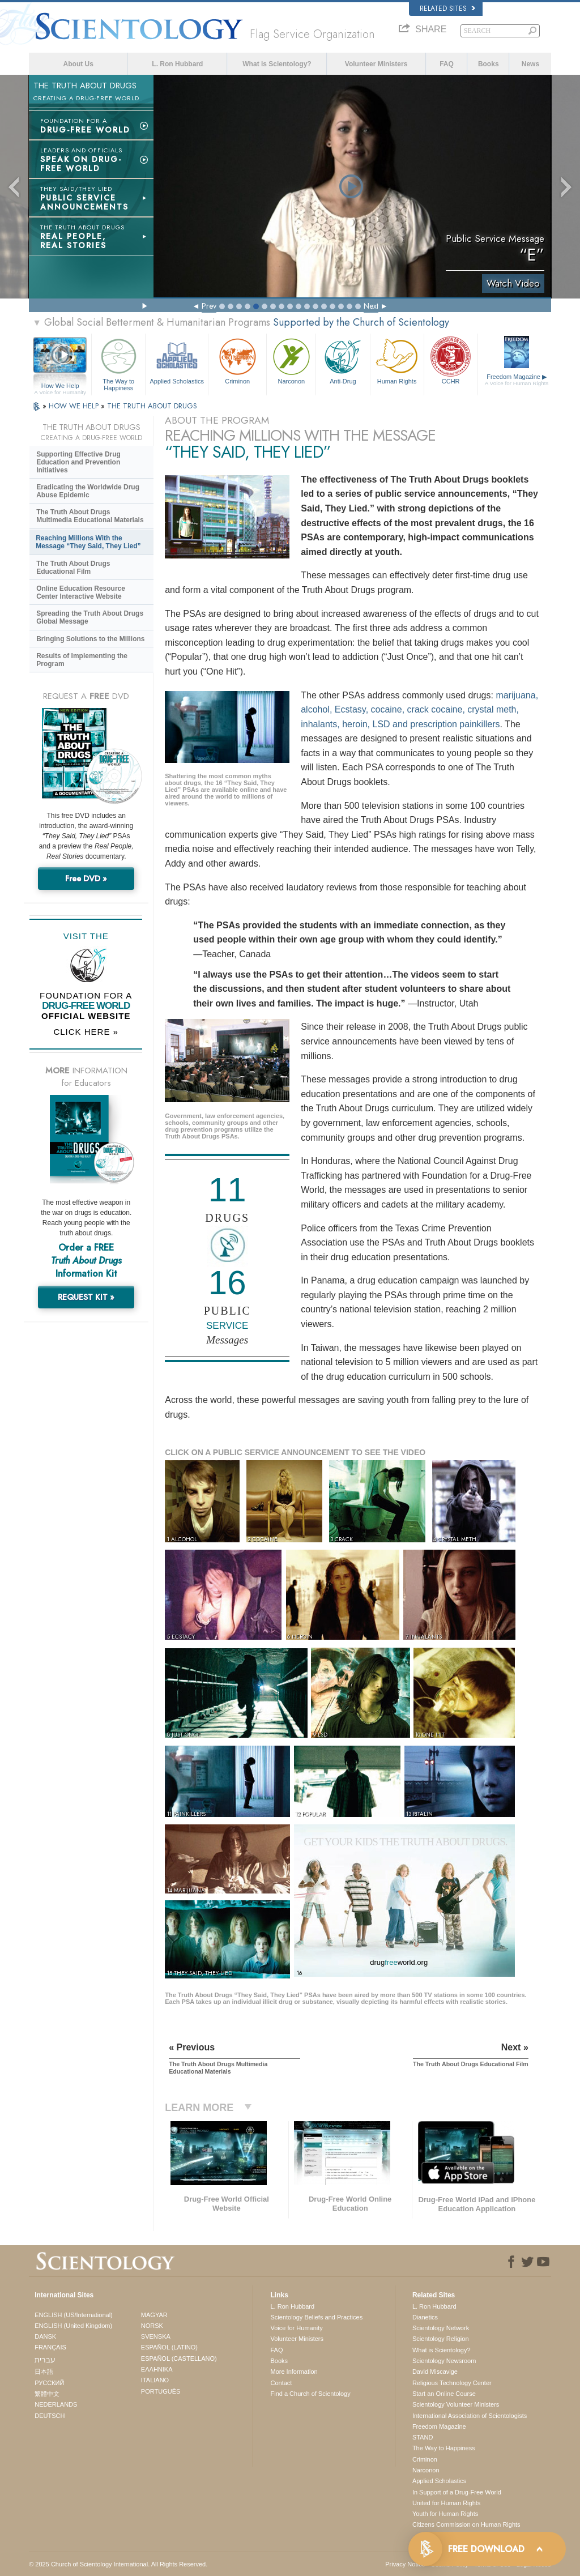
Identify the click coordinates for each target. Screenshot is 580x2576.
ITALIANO (155, 2380)
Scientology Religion (440, 2338)
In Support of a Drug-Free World (456, 2492)
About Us (78, 64)
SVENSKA (155, 2336)
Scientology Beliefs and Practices (316, 2317)
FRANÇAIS (50, 2347)
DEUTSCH (50, 2415)
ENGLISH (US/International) (74, 2314)
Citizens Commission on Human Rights (466, 2524)
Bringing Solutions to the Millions (90, 639)
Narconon (291, 360)
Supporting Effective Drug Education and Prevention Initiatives (78, 462)
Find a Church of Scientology (310, 2393)
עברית (45, 2359)
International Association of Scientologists (469, 2415)
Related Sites (447, 8)
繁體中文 (47, 2393)
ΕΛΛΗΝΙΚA (157, 2369)
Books (488, 64)
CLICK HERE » (85, 1032)
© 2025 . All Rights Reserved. (118, 2564)
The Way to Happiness (118, 362)
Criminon (237, 360)
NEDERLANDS (56, 2404)
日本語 (44, 2371)
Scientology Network (440, 2328)
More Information (293, 2371)
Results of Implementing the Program (81, 660)
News (530, 64)
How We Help (60, 386)
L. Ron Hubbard (177, 64)
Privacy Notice (405, 2564)
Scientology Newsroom (444, 2360)
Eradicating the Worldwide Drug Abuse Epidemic (87, 491)
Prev (209, 306)
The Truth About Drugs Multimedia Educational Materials (89, 516)
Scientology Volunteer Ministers (455, 2404)
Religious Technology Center (452, 2382)
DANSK (45, 2336)
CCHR (451, 360)
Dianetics (425, 2317)
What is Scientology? (276, 64)
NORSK (152, 2325)
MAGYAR (154, 2314)
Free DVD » (86, 878)
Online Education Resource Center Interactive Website (80, 592)
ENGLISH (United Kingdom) (73, 2325)
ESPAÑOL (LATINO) (169, 2347)
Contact (281, 2382)
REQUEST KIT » (86, 1297)
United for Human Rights (446, 2503)
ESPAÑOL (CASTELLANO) (179, 2358)
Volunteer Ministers (376, 64)
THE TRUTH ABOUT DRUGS (152, 405)
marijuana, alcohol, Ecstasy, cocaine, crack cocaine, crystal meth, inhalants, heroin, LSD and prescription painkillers (419, 709)
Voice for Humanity (296, 2328)
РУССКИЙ (49, 2382)
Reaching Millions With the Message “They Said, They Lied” (88, 542)
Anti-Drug (342, 360)
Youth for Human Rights (445, 2513)
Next (371, 306)
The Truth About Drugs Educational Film (73, 567)
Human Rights (397, 360)
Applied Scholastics (176, 360)
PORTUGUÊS (160, 2391)
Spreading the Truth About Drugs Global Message (89, 617)
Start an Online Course (444, 2393)
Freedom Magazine (517, 380)
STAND (422, 2437)
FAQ (447, 64)
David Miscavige (435, 2371)
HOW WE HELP (75, 405)
